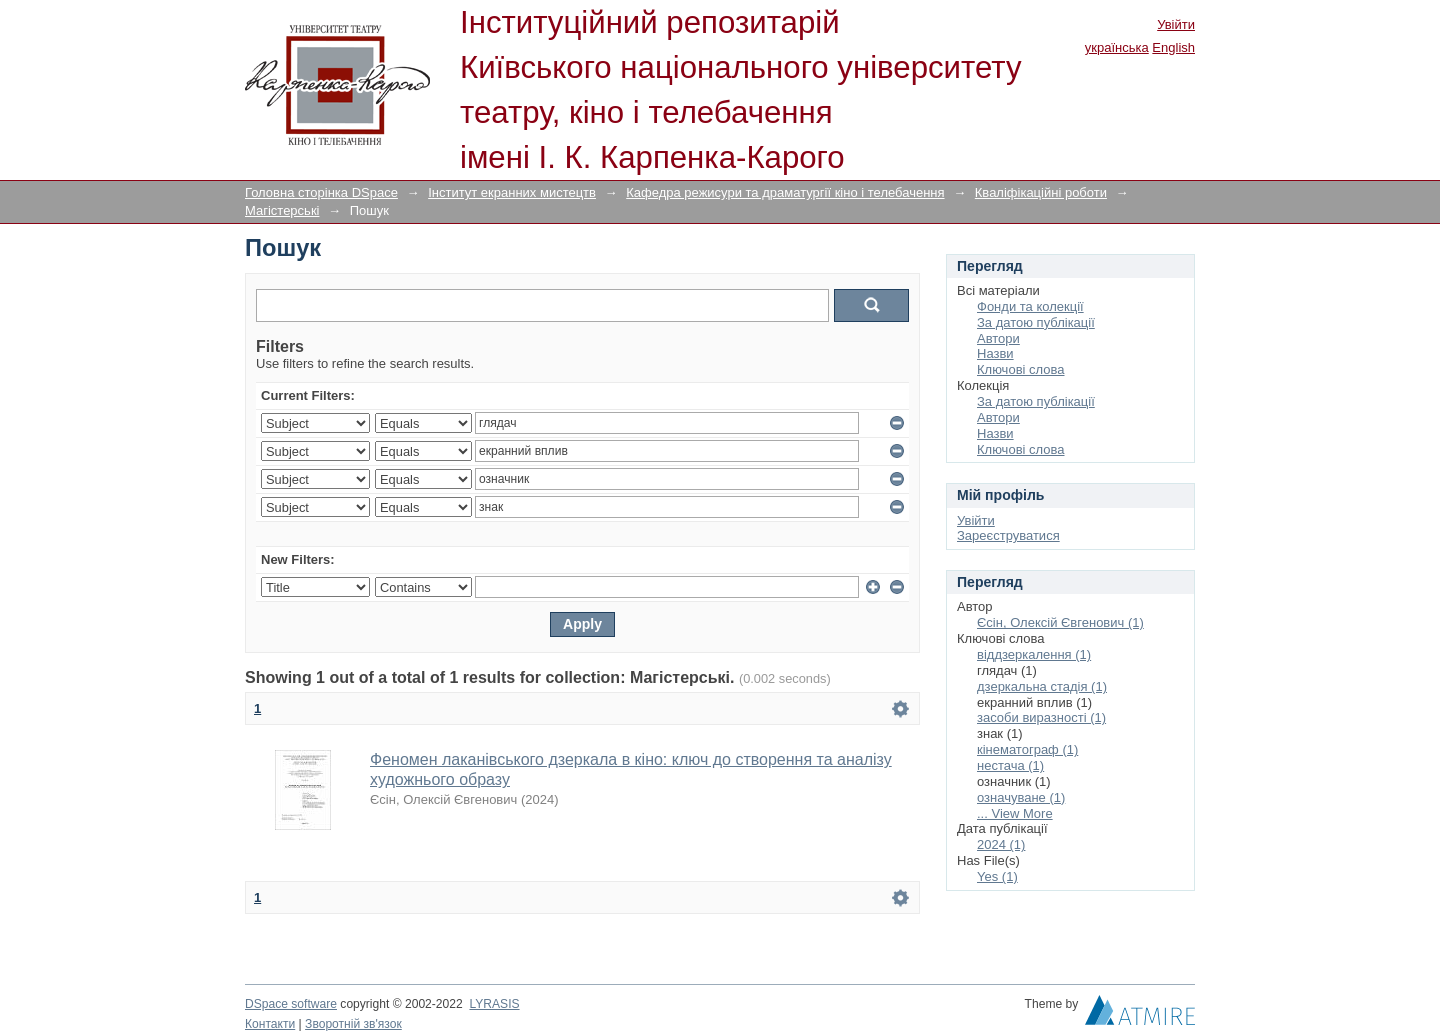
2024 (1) (1001, 844)
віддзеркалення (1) (1034, 654)
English (1173, 47)
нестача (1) (1010, 765)
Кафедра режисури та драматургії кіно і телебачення (785, 192)
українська (1117, 47)
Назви (995, 353)
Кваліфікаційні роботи (1041, 192)
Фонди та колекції (1030, 306)
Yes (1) (997, 876)
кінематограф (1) (1027, 749)
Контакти (270, 1024)
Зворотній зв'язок (353, 1024)
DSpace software (291, 1004)
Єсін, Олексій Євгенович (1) (1060, 622)
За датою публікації (1036, 322)
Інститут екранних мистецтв (512, 192)
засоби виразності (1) (1041, 717)
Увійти (1176, 24)
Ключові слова (1020, 369)
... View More (1015, 813)
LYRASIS (494, 1004)
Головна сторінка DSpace (321, 192)
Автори (998, 338)
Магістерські (282, 210)
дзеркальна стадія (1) (1042, 686)
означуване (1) (1021, 797)
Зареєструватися (1008, 535)
